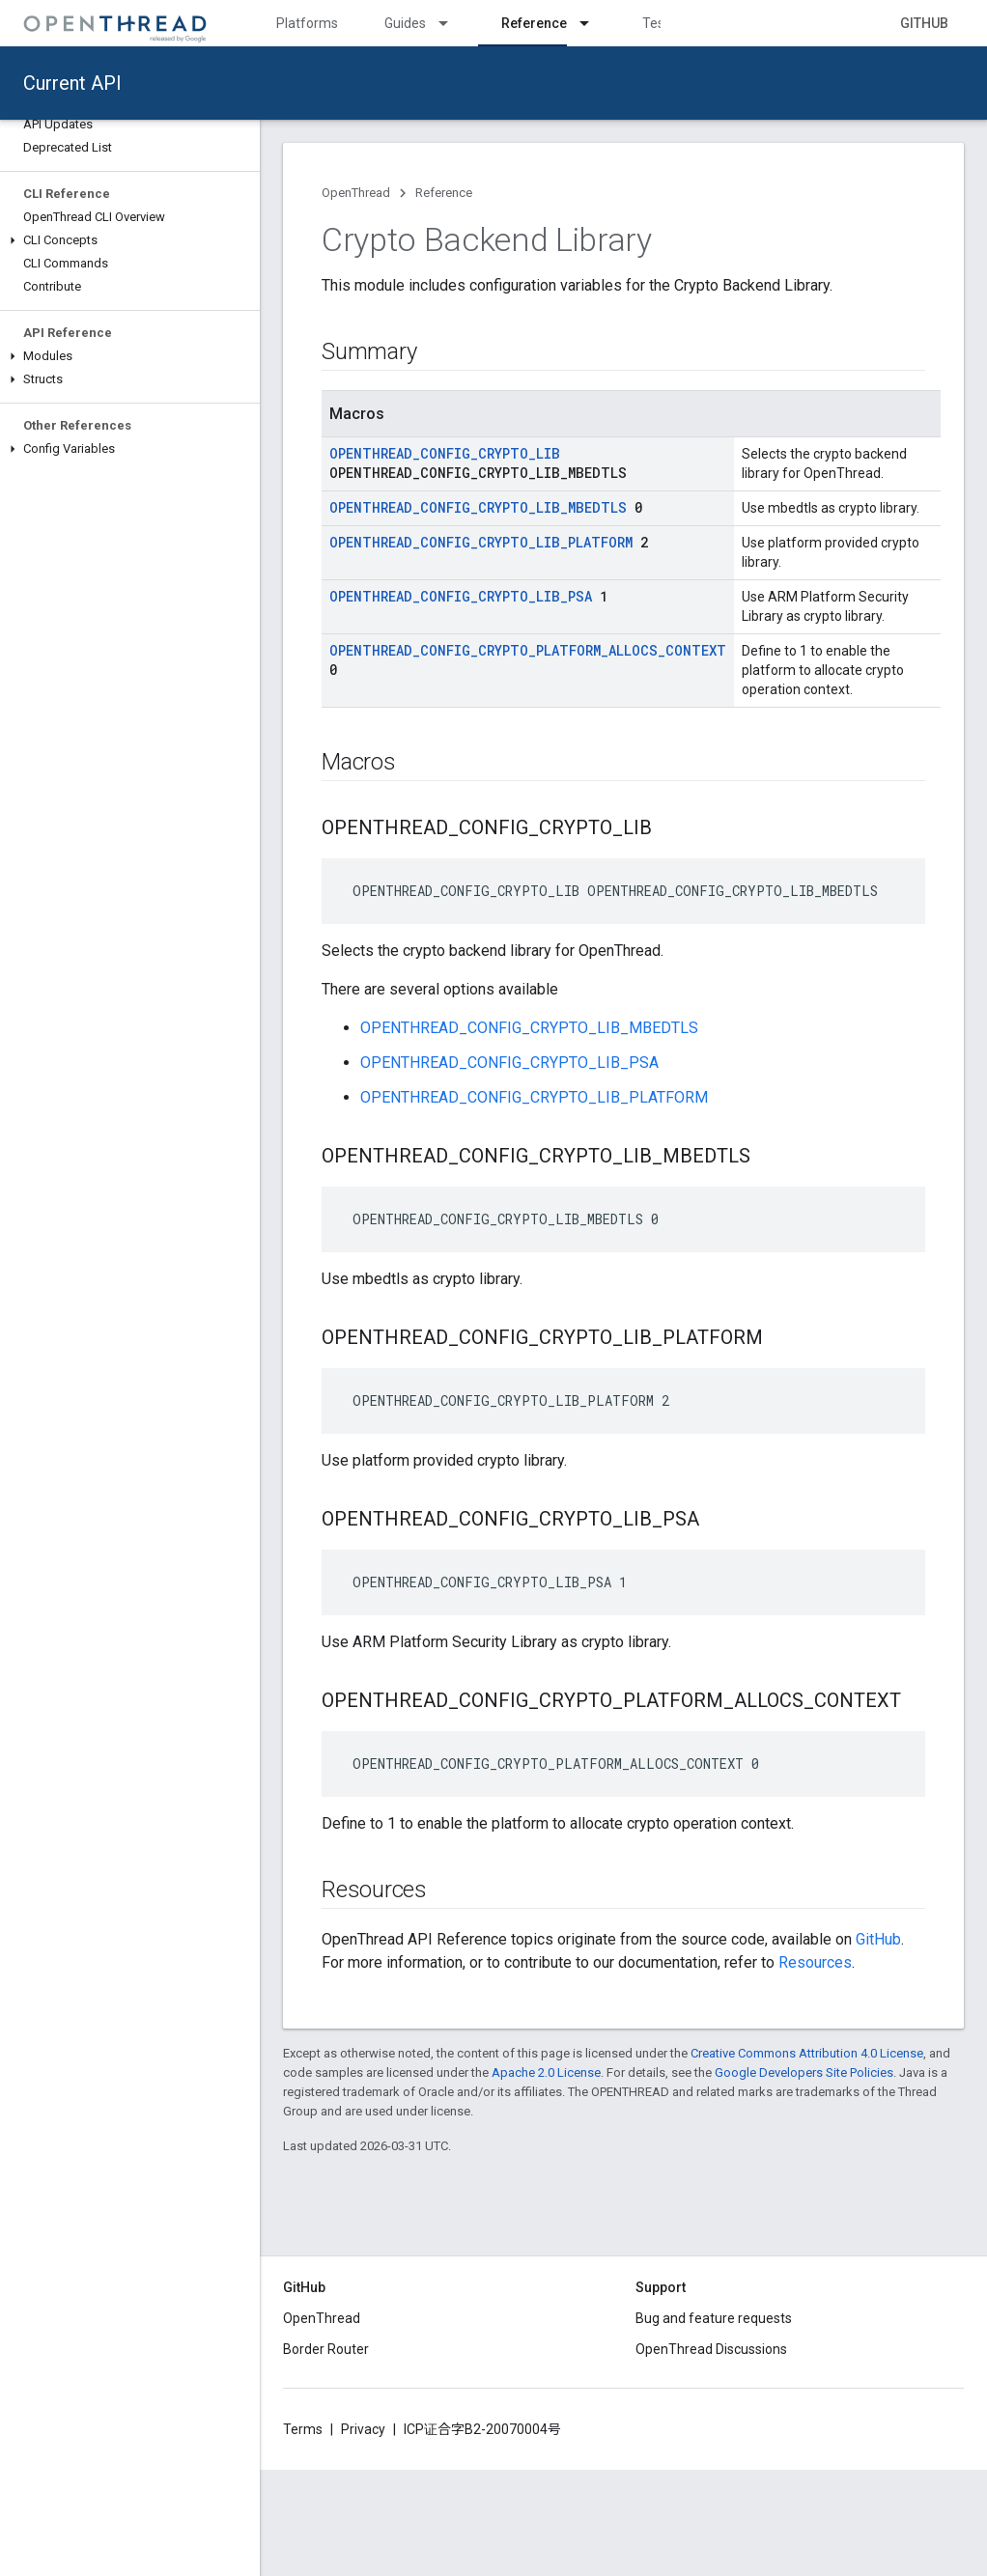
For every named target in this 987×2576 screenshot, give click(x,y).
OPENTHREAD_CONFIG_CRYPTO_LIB (444, 453)
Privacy (363, 2429)
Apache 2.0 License (546, 2072)
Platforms (307, 23)
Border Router (326, 2349)
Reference (443, 192)
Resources (815, 1962)
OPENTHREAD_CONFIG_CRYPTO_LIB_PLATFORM (481, 542)
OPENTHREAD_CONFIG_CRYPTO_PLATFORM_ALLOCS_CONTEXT (527, 650)
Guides (405, 23)
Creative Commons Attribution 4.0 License (807, 2053)
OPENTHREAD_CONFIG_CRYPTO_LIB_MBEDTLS (478, 507)
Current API (72, 83)
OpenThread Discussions (711, 2349)
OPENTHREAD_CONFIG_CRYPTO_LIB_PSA (460, 596)
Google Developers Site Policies (804, 2072)
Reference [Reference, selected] (534, 23)
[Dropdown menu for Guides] (452, 23)
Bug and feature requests (713, 2318)
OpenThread (356, 192)
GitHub (924, 23)
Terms (303, 2429)
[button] (130, 240)
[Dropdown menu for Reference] (593, 23)
